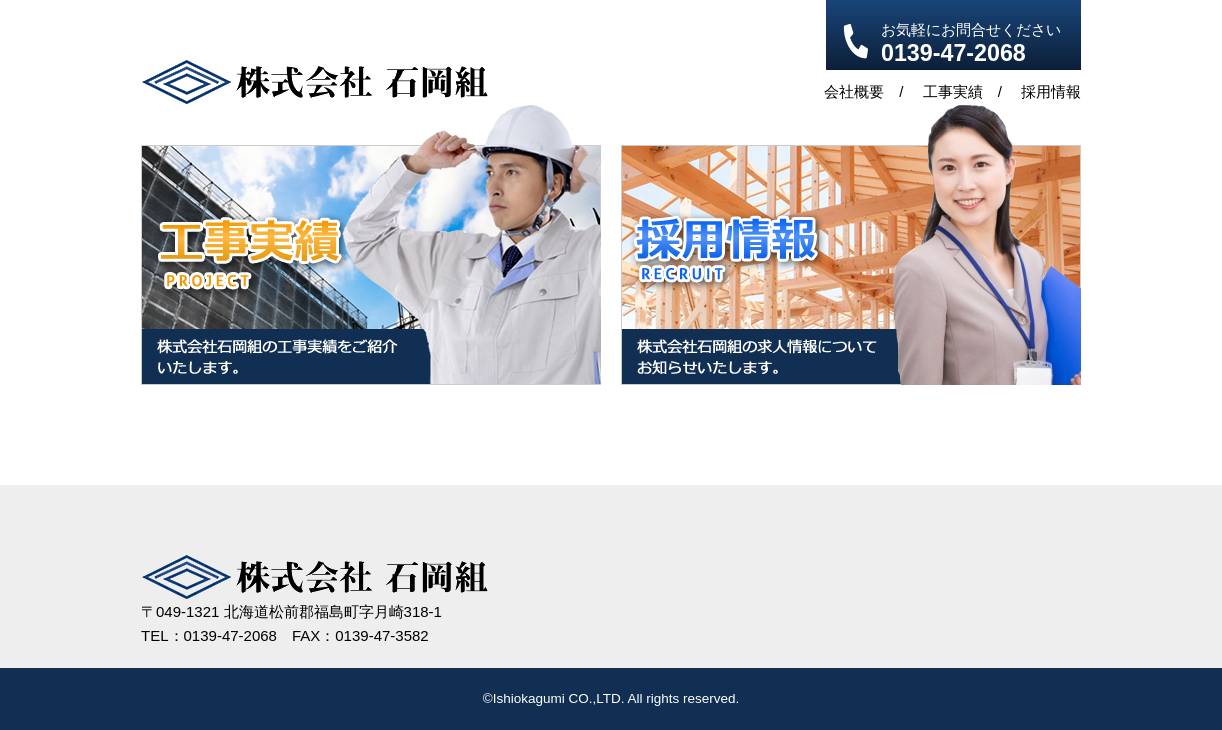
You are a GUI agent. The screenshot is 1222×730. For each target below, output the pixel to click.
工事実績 (953, 91)
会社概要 (854, 91)
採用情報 (1051, 91)
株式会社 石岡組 (314, 82)
